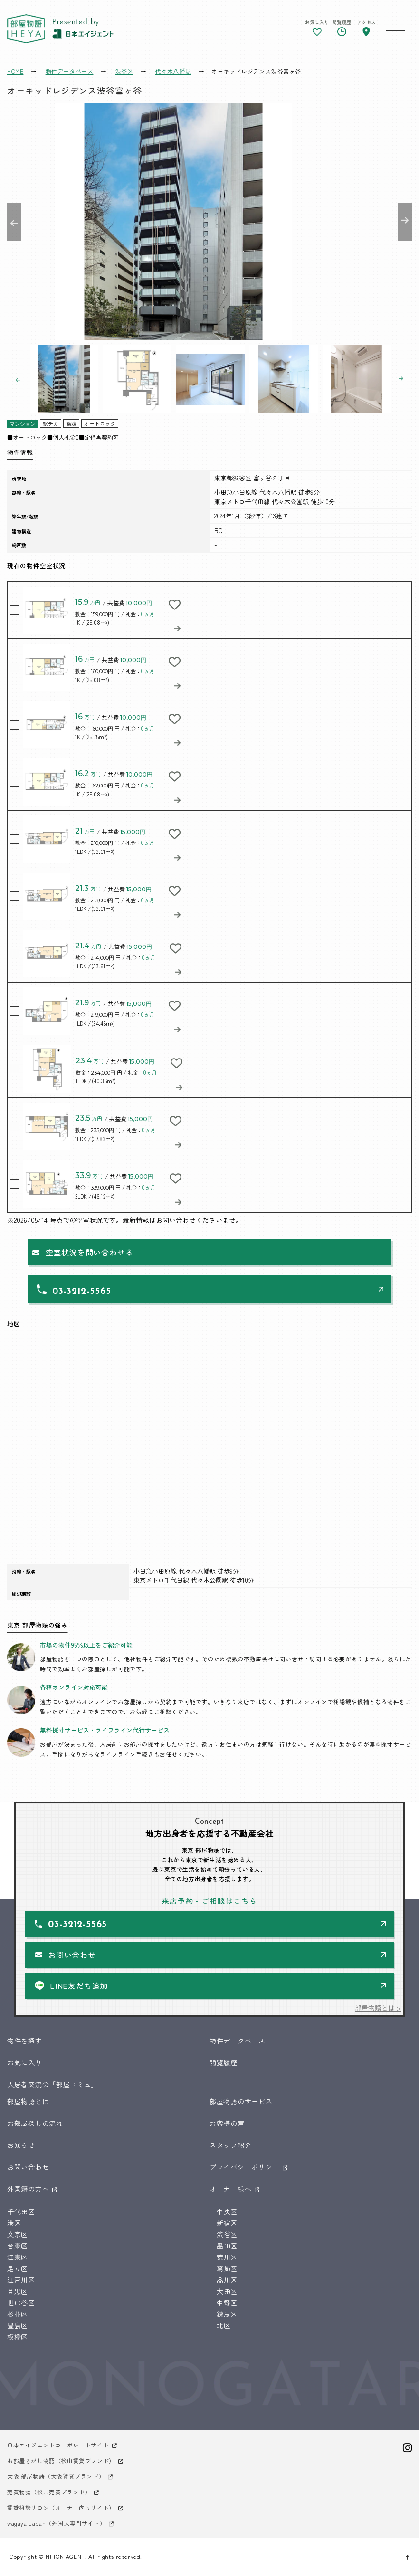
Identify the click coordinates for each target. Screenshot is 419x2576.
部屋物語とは (28, 2101)
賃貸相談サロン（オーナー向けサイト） (61, 2507)
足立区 (17, 2268)
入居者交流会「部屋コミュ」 (52, 2084)
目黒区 (17, 2291)
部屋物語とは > (378, 2008)
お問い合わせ (72, 1954)
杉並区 (17, 2314)
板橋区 (17, 2336)
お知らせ (21, 2145)
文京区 (17, 2234)
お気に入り (24, 2062)
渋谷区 (227, 2234)
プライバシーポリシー (244, 2167)
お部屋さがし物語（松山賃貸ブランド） (61, 2460)
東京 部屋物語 (26, 28)
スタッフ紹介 (230, 2145)
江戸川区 (21, 2279)
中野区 (227, 2302)
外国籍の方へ (28, 2188)
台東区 (17, 2245)
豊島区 (17, 2325)
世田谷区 (21, 2302)
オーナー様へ (230, 2188)
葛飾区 (227, 2268)
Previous (14, 222)
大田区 (227, 2291)
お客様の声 (227, 2123)
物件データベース (238, 2040)
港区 (14, 2223)
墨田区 (227, 2245)
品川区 (227, 2279)
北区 (223, 2325)
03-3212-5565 (81, 1291)
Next (405, 222)
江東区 (17, 2257)
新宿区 (227, 2223)
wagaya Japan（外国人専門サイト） (56, 2523)
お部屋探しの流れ (35, 2123)
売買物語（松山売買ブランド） (49, 2492)
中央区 (227, 2211)
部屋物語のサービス (241, 2101)
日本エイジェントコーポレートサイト (58, 2445)
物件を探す (24, 2040)
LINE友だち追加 (79, 1985)
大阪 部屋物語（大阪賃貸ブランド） (56, 2476)
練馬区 (227, 2314)
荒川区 (227, 2257)
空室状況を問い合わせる (89, 1252)
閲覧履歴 (224, 2062)
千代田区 (21, 2211)
